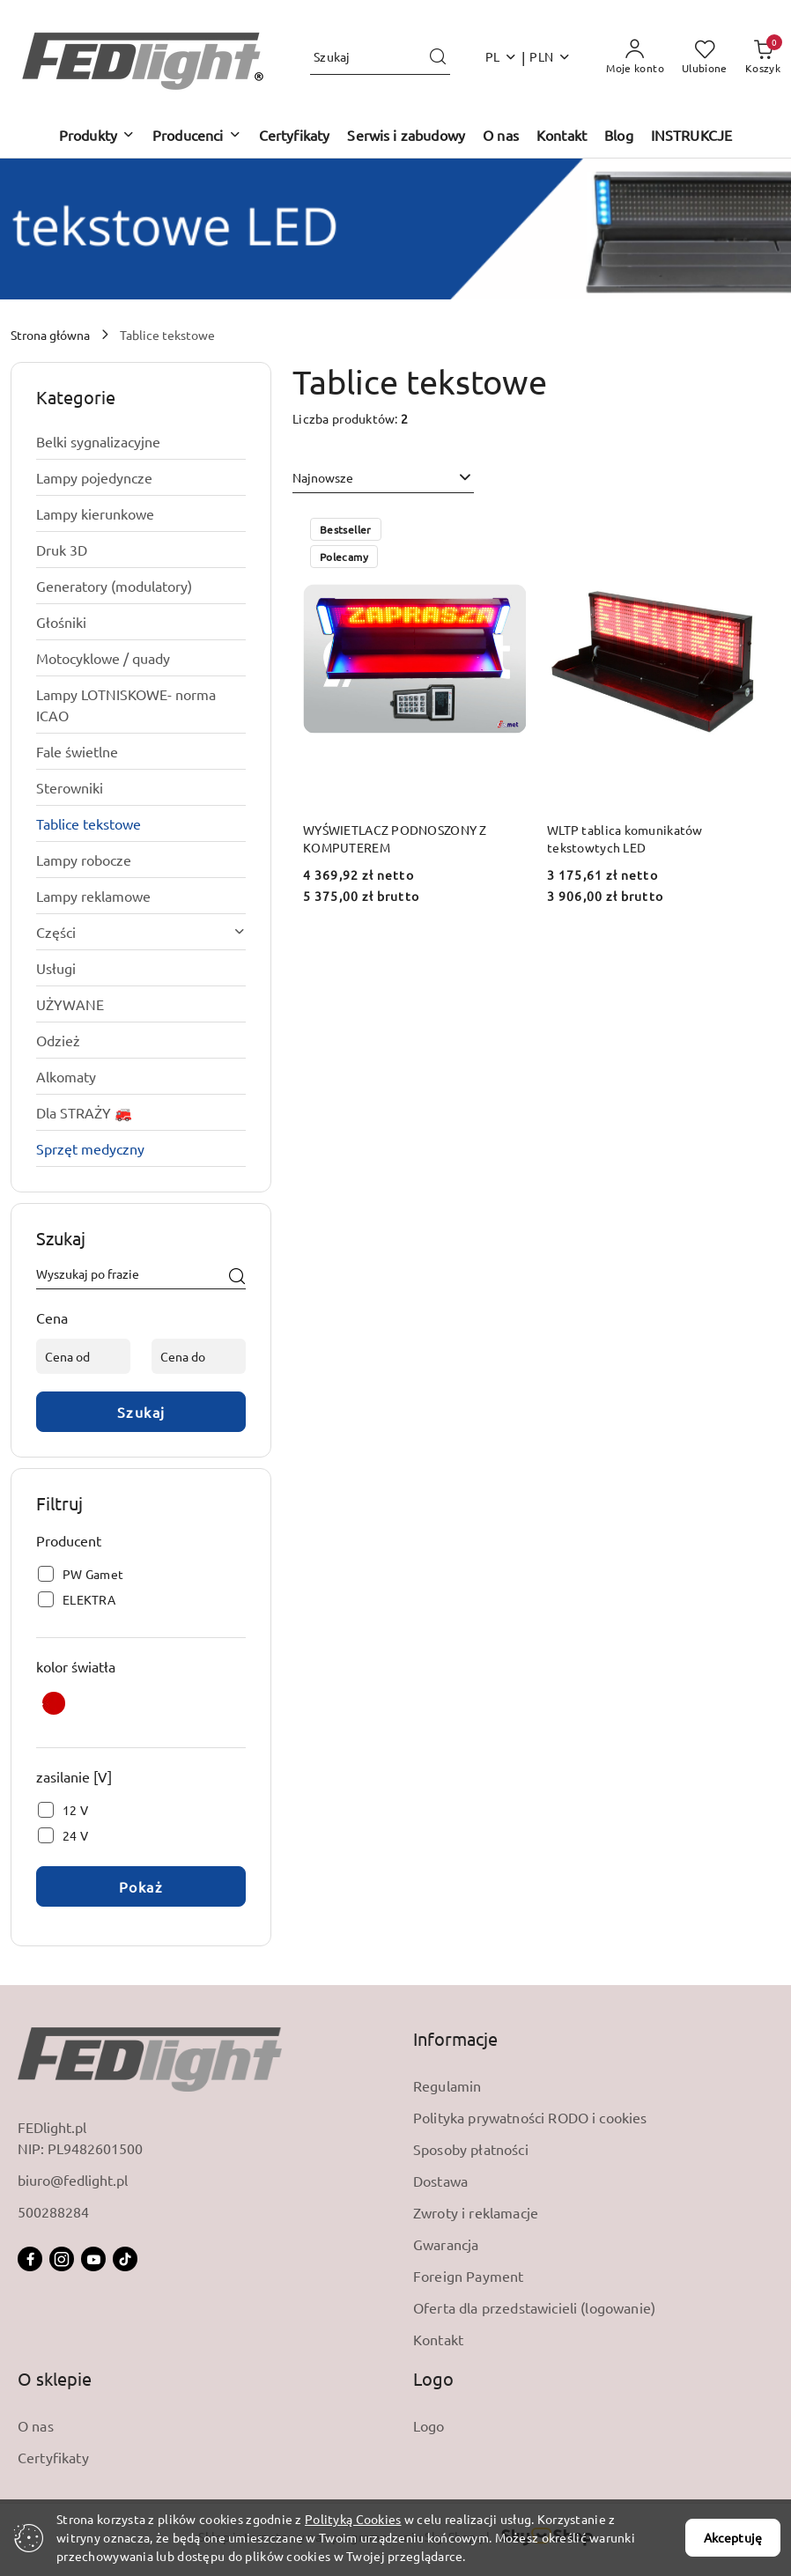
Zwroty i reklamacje (475, 2212)
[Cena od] (83, 1356)
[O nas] (501, 136)
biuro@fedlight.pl (73, 2179)
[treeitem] (141, 441)
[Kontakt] (561, 136)
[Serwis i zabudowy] (406, 136)
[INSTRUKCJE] (692, 136)
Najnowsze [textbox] (322, 477)
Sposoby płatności (471, 2149)
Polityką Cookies (353, 2519)
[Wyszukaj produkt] (380, 57)
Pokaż (141, 1886)
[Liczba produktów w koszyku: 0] (762, 57)
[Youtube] (93, 2259)
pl (501, 56)
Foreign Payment (468, 2275)
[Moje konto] (635, 57)
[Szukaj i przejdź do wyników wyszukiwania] (437, 57)
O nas (36, 2425)
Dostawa (440, 2180)
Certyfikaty (53, 2457)
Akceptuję (733, 2537)
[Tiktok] (125, 2259)
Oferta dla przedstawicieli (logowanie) (534, 2307)
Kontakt (438, 2339)
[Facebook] (30, 2259)
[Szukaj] (237, 1277)
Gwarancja (445, 2244)
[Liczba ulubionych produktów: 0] (705, 57)
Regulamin (447, 2085)
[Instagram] (61, 2259)
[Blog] (618, 136)
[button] (97, 136)
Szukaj (141, 1412)
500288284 (53, 2211)
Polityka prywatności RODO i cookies (530, 2117)
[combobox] (383, 478)
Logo (429, 2425)
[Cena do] (199, 1356)
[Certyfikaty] (294, 136)
